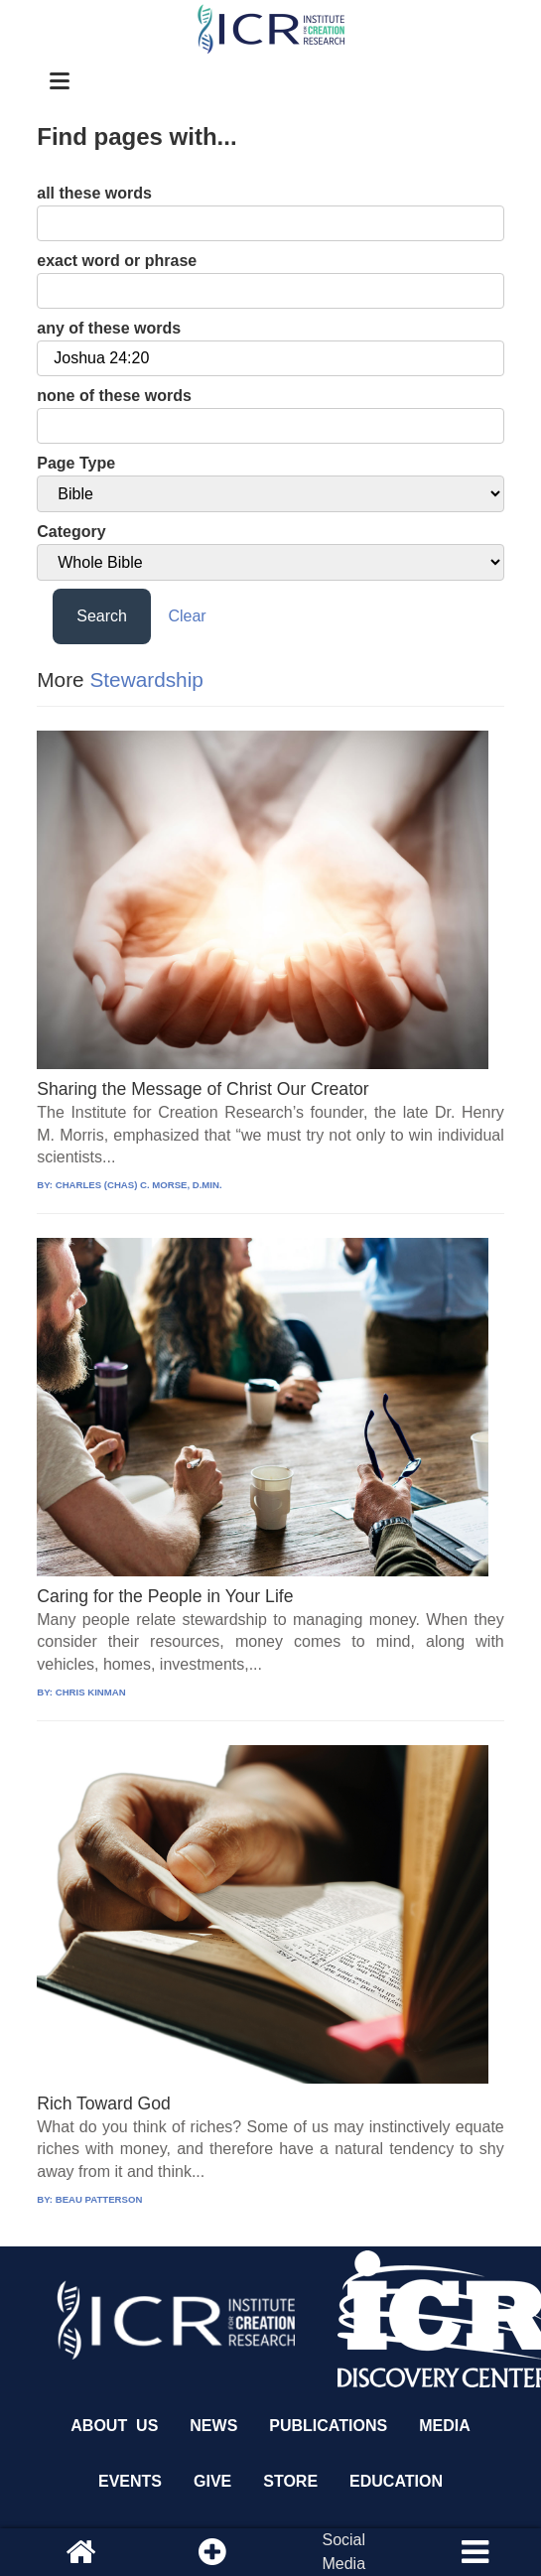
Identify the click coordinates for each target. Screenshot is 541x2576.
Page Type (76, 463)
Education (396, 2481)
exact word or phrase (117, 260)
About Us (114, 2425)
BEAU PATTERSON (99, 2199)
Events (130, 2481)
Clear (186, 616)
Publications (328, 2425)
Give (212, 2481)
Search (101, 616)
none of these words (114, 395)
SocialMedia (343, 2551)
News (213, 2425)
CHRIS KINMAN (91, 1692)
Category (71, 531)
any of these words (109, 328)
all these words (94, 193)
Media (445, 2425)
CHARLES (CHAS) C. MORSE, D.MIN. (139, 1184)
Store (290, 2481)
